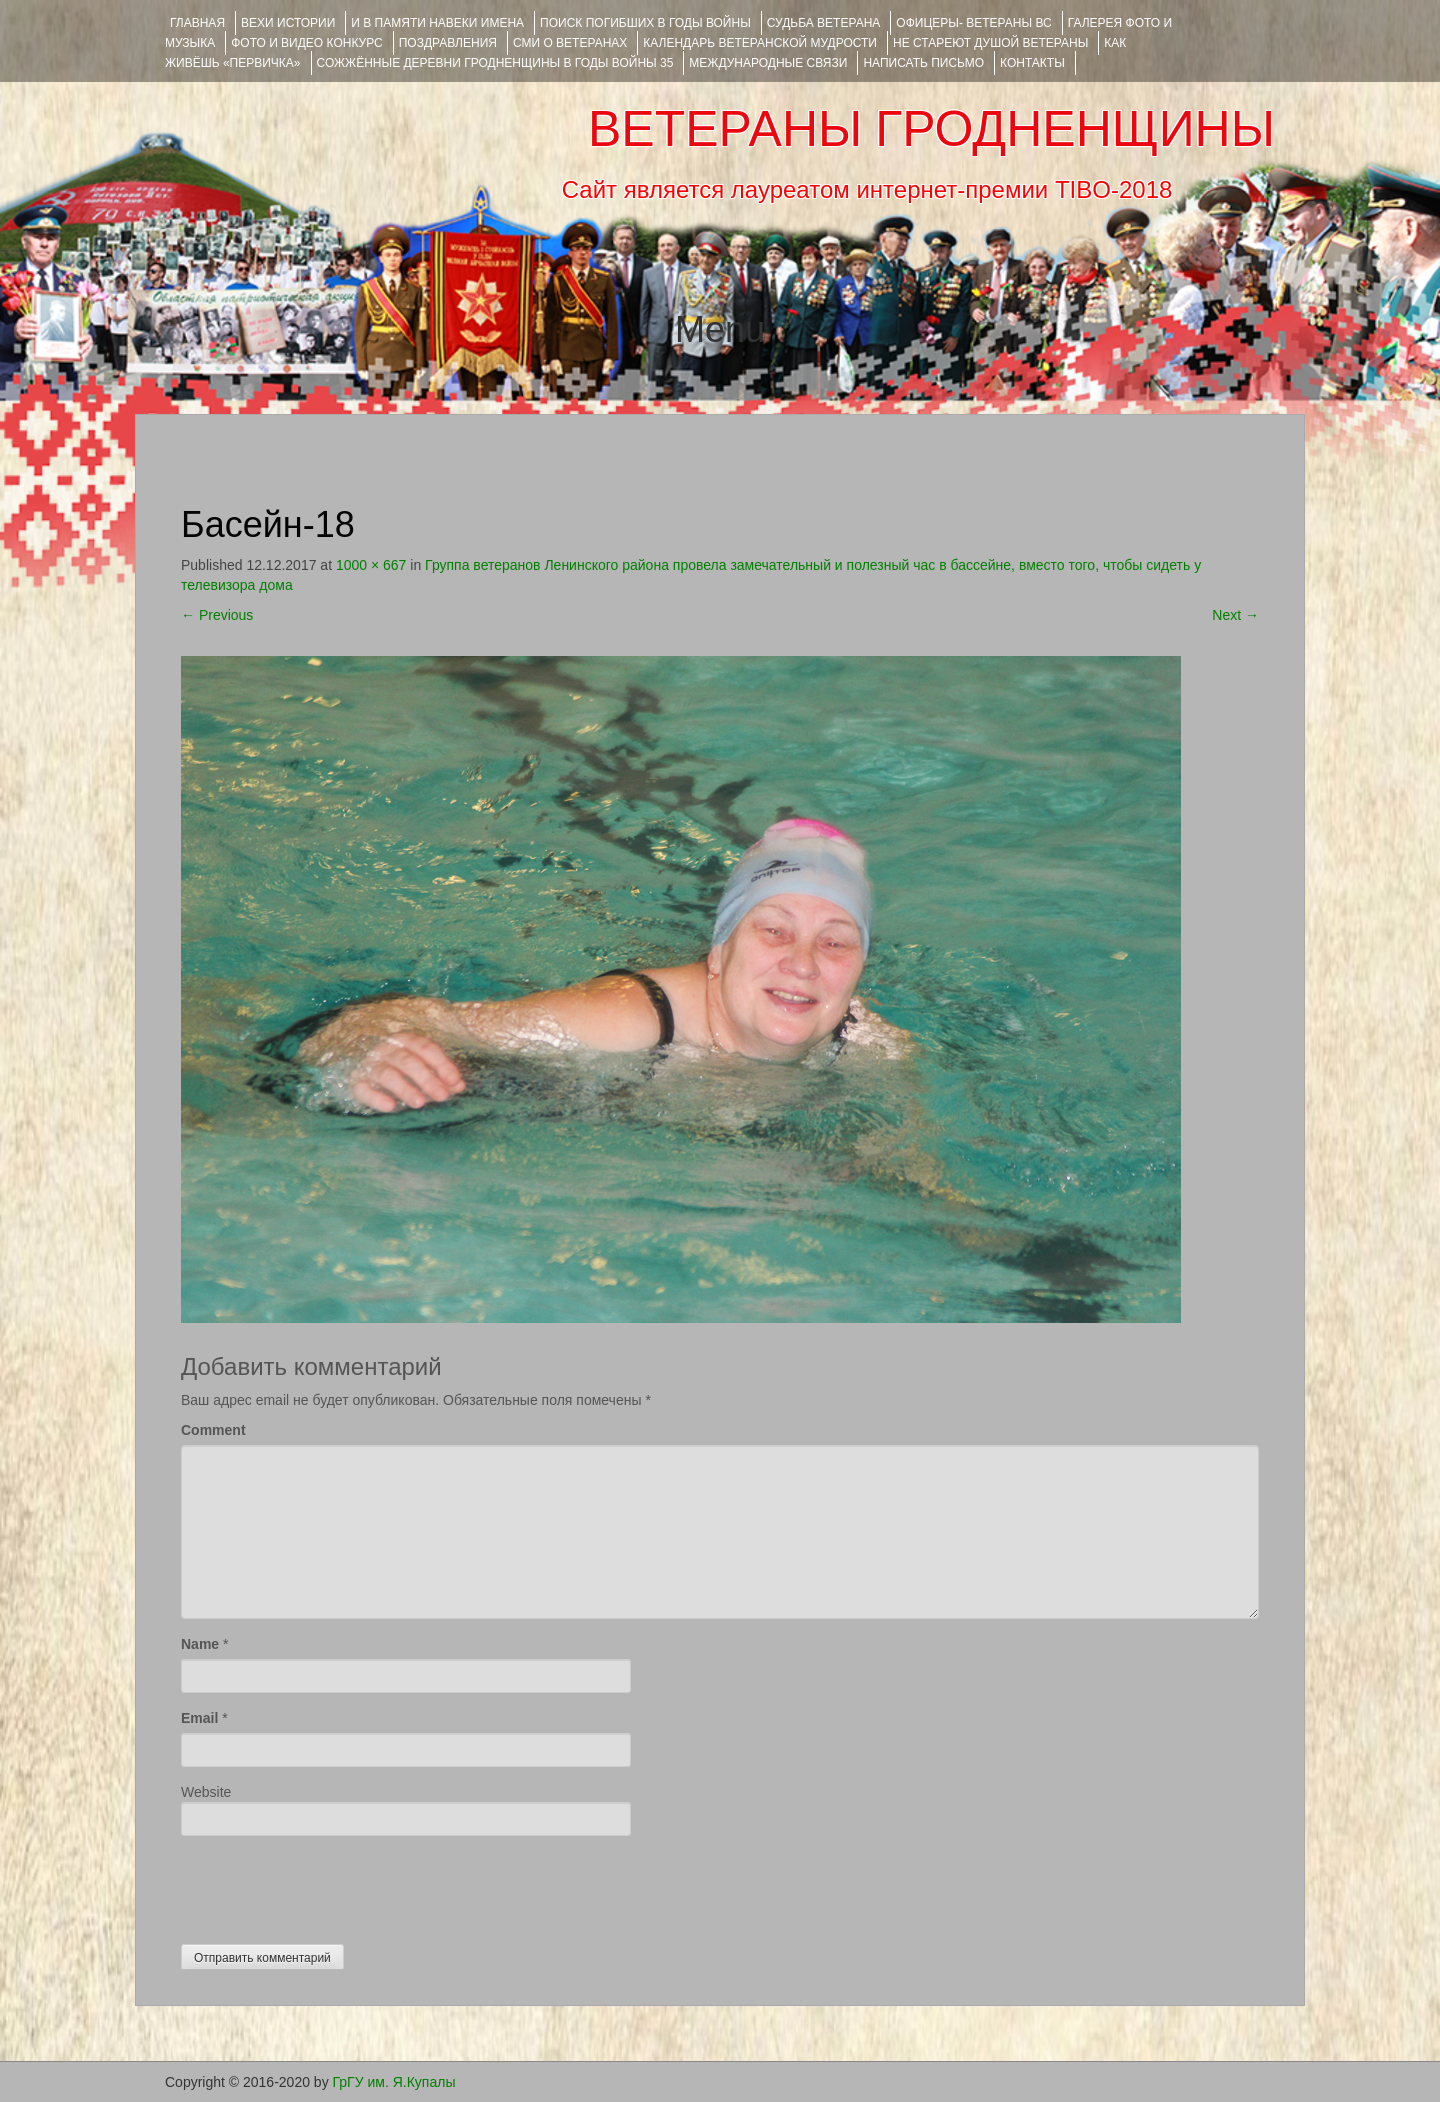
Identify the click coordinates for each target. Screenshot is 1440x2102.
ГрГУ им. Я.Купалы (394, 2082)
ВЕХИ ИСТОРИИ (288, 23)
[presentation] (333, 1885)
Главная (197, 23)
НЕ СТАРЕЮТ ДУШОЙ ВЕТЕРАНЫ (990, 43)
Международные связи (768, 63)
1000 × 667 (371, 565)
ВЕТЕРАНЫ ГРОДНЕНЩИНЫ (931, 129)
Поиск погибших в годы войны (645, 23)
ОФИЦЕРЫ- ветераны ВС (973, 23)
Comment (213, 1430)
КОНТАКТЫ (1032, 63)
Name (200, 1644)
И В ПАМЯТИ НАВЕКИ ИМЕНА (437, 23)
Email (199, 1718)
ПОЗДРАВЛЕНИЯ (448, 43)
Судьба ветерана (824, 23)
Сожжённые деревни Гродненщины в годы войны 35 (495, 63)
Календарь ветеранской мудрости (760, 43)
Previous (217, 615)
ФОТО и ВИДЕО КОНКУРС (306, 43)
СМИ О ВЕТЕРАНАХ (570, 43)
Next (1235, 615)
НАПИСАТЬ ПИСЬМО (923, 63)
